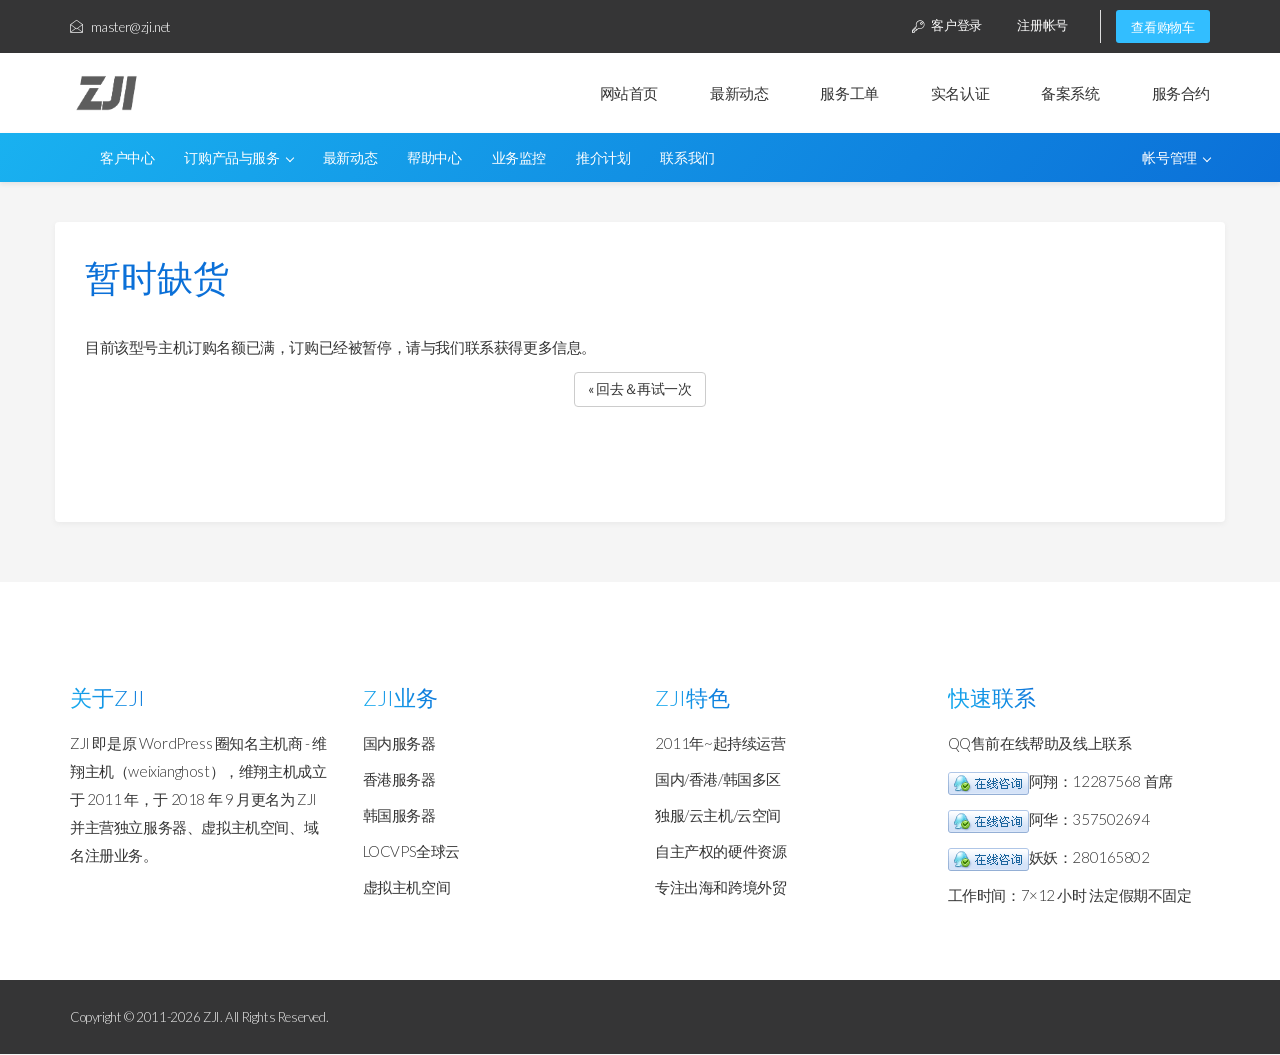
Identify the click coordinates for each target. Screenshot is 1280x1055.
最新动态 (739, 94)
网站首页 (629, 94)
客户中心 (127, 159)
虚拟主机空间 (407, 888)
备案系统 (1070, 94)
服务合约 (1181, 94)
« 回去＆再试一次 (639, 388)
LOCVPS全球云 (411, 852)
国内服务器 (399, 744)
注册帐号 (1041, 26)
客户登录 (943, 26)
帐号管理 (1176, 159)
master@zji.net (120, 27)
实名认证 (960, 94)
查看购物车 (1162, 27)
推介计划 (603, 159)
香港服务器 (399, 780)
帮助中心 (434, 159)
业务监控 (519, 159)
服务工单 (849, 94)
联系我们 (687, 159)
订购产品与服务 (239, 159)
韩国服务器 (399, 816)
